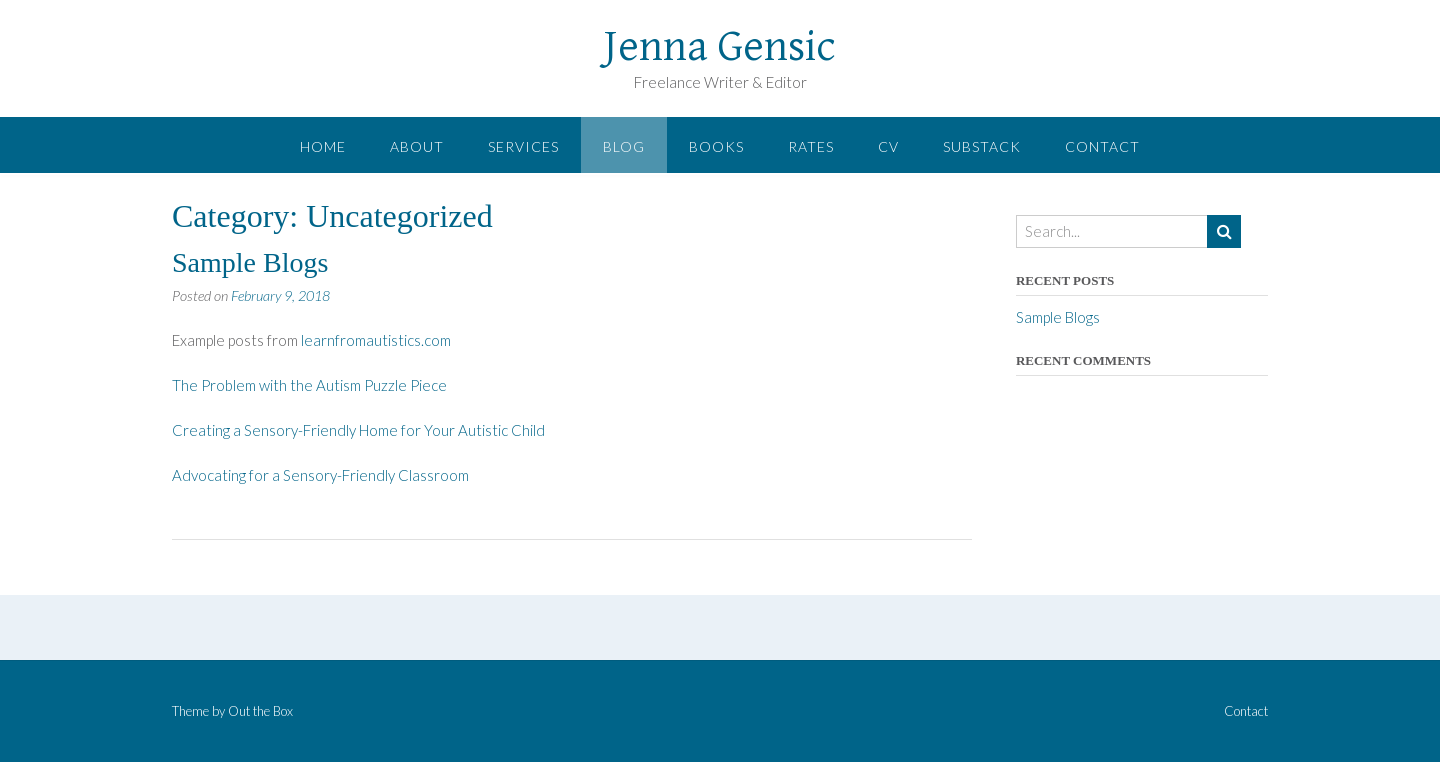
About (417, 146)
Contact (1102, 146)
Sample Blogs (250, 262)
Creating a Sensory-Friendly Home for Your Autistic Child (358, 430)
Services (523, 146)
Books (716, 146)
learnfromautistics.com (376, 340)
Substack (982, 146)
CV (888, 146)
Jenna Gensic (720, 47)
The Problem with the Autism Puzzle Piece (309, 385)
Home (323, 146)
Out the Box (260, 711)
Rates (811, 146)
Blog (624, 146)
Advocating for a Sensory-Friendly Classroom (320, 475)
